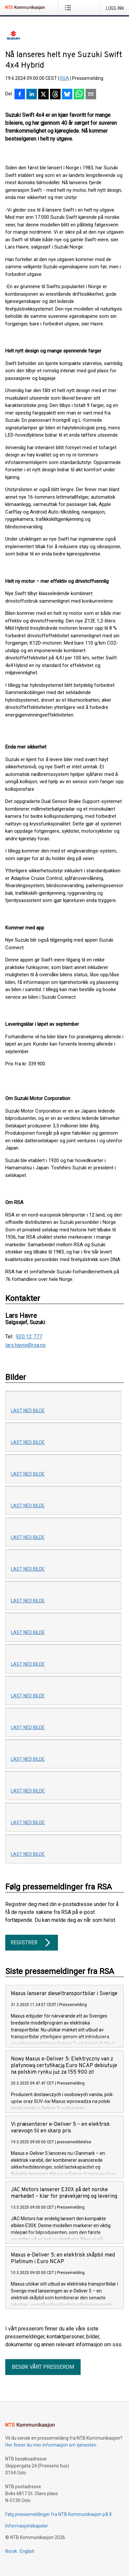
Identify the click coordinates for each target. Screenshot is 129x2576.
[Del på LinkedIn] (31, 95)
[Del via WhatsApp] (79, 95)
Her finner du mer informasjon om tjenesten (50, 2445)
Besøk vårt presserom (43, 2367)
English (27, 2551)
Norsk (11, 2551)
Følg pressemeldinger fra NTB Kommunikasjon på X (58, 2514)
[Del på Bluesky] (67, 95)
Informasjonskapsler (26, 2525)
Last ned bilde (28, 1410)
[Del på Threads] (55, 95)
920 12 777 (29, 1337)
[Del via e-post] (91, 95)
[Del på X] (43, 95)
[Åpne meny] (69, 7)
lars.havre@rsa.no (25, 1345)
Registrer (32, 1943)
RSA (64, 78)
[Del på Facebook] (19, 95)
